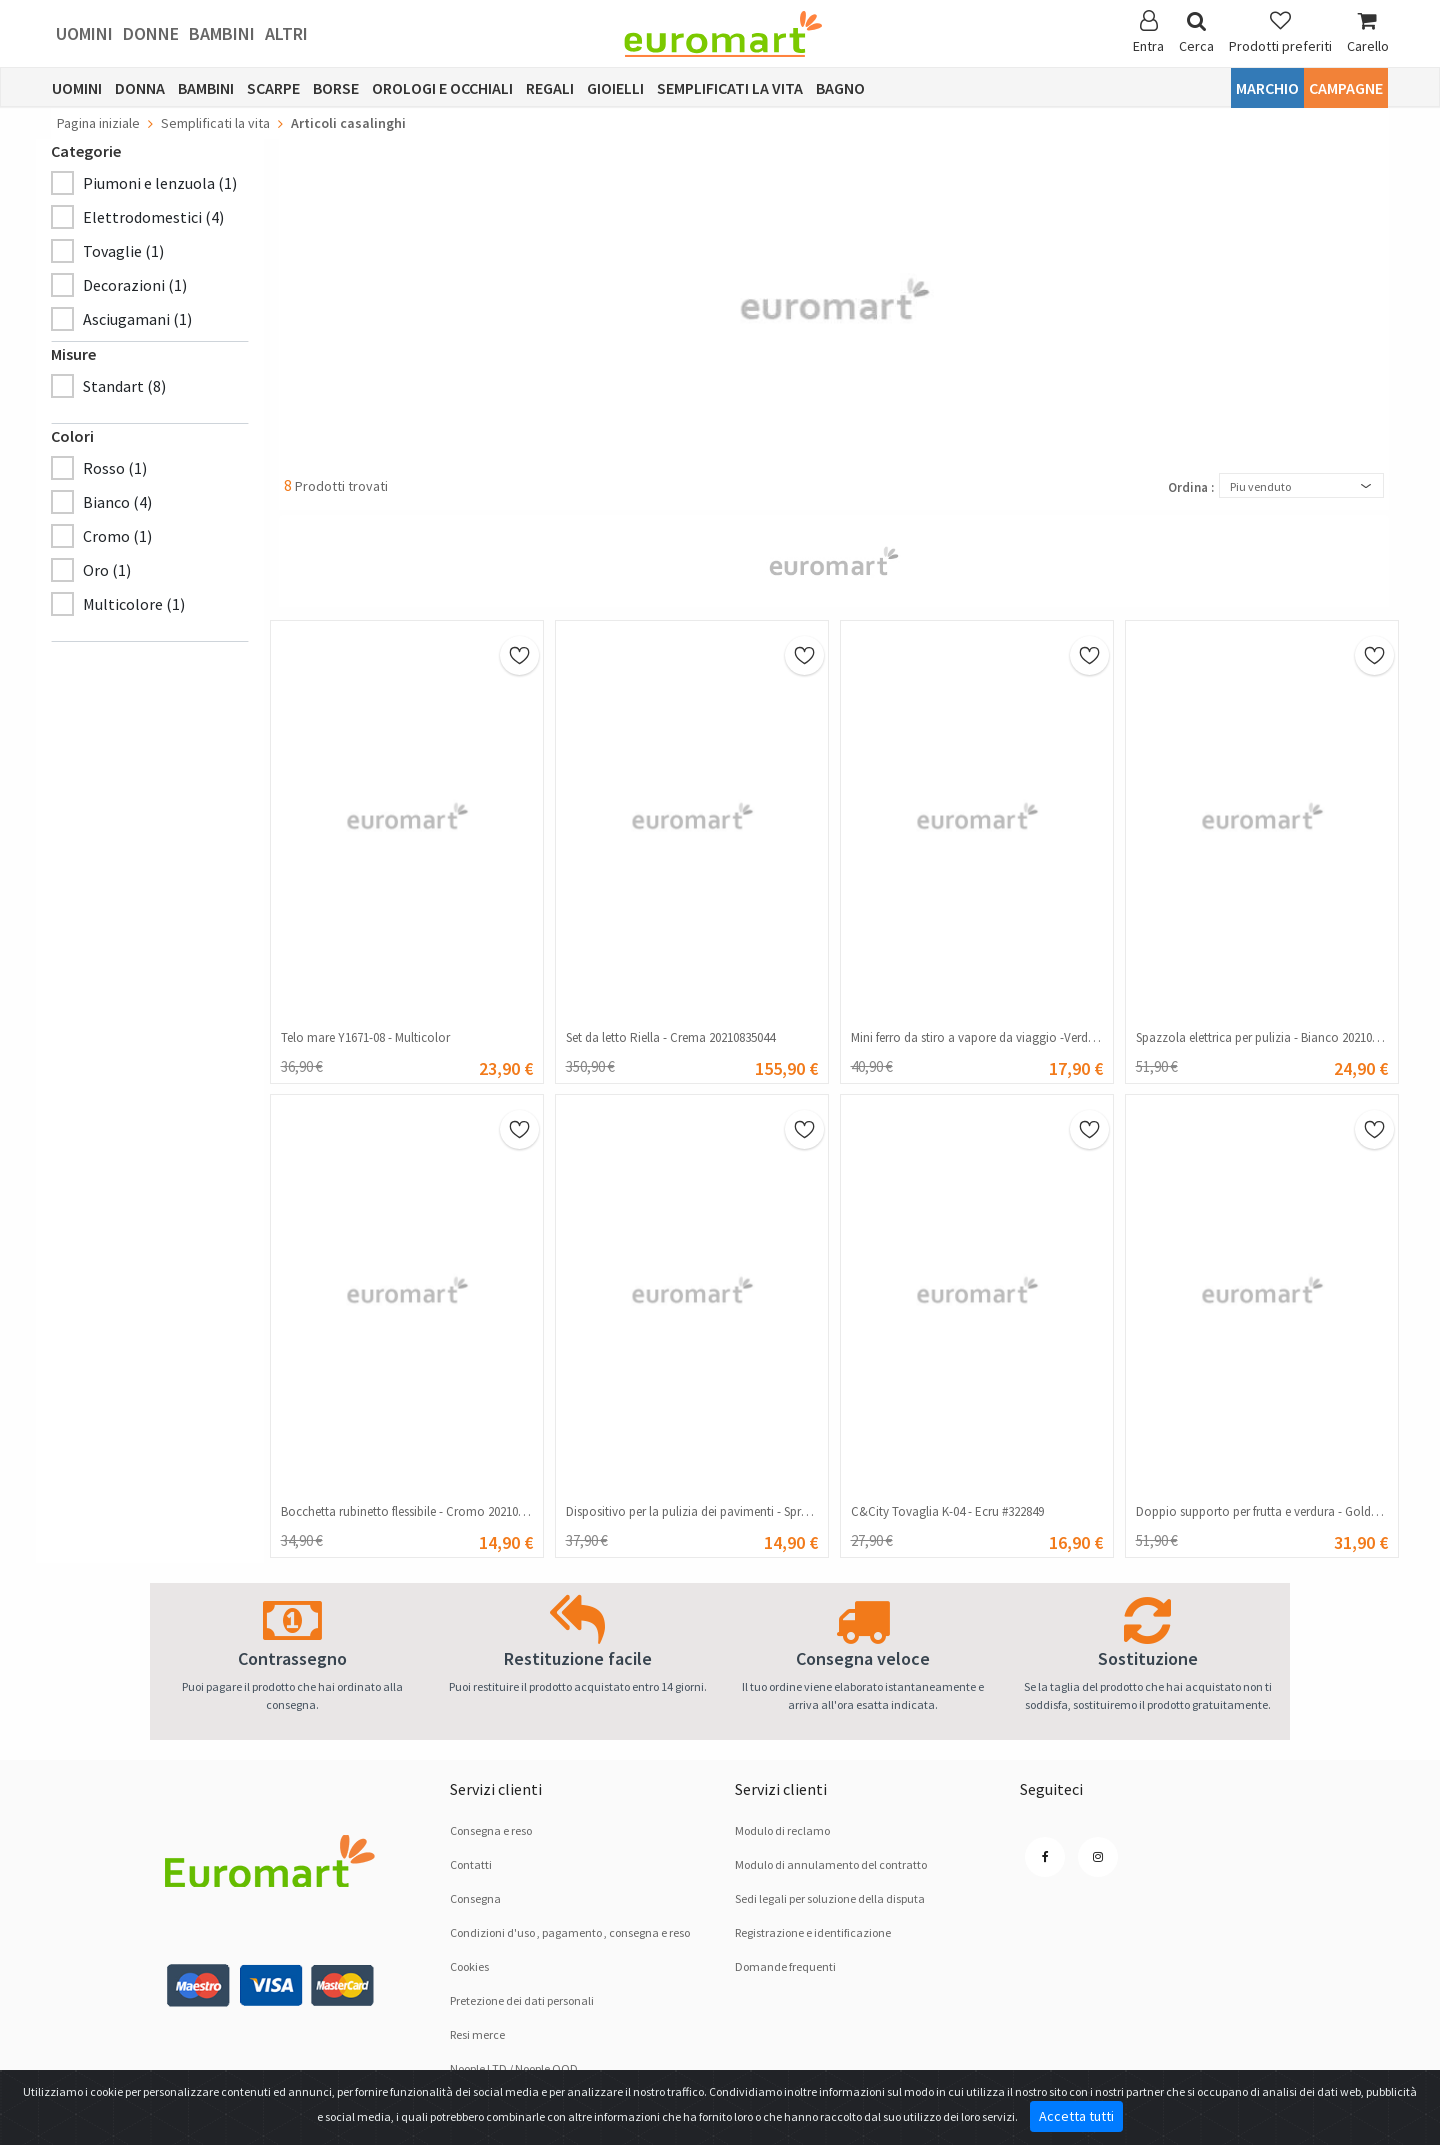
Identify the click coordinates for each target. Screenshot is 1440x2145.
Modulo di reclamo (782, 1830)
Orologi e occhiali (442, 88)
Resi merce (477, 2034)
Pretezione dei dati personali (522, 2000)
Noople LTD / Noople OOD (514, 2068)
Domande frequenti (785, 1966)
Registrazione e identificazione (813, 1932)
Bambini (222, 33)
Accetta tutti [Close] (1076, 2116)
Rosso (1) (115, 468)
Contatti (471, 1864)
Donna (140, 88)
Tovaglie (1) (123, 251)
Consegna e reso (491, 1830)
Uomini (84, 33)
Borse (336, 88)
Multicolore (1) (134, 604)
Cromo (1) (117, 536)
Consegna (475, 1898)
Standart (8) (124, 386)
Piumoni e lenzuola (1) (160, 183)
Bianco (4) (117, 502)
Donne (151, 33)
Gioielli (615, 88)
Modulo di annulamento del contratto (831, 1864)
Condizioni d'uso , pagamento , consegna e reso (570, 1932)
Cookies (469, 1966)
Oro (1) (107, 570)
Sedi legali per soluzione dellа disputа (830, 1898)
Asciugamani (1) (137, 319)
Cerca (1196, 32)
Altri (286, 33)
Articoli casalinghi (348, 123)
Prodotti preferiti (1280, 32)
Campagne (1346, 88)
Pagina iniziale (98, 123)
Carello (1368, 32)
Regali (550, 88)
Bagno (840, 88)
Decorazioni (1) (135, 285)
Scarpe (273, 88)
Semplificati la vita (730, 88)
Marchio (1267, 88)
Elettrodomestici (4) (153, 217)
